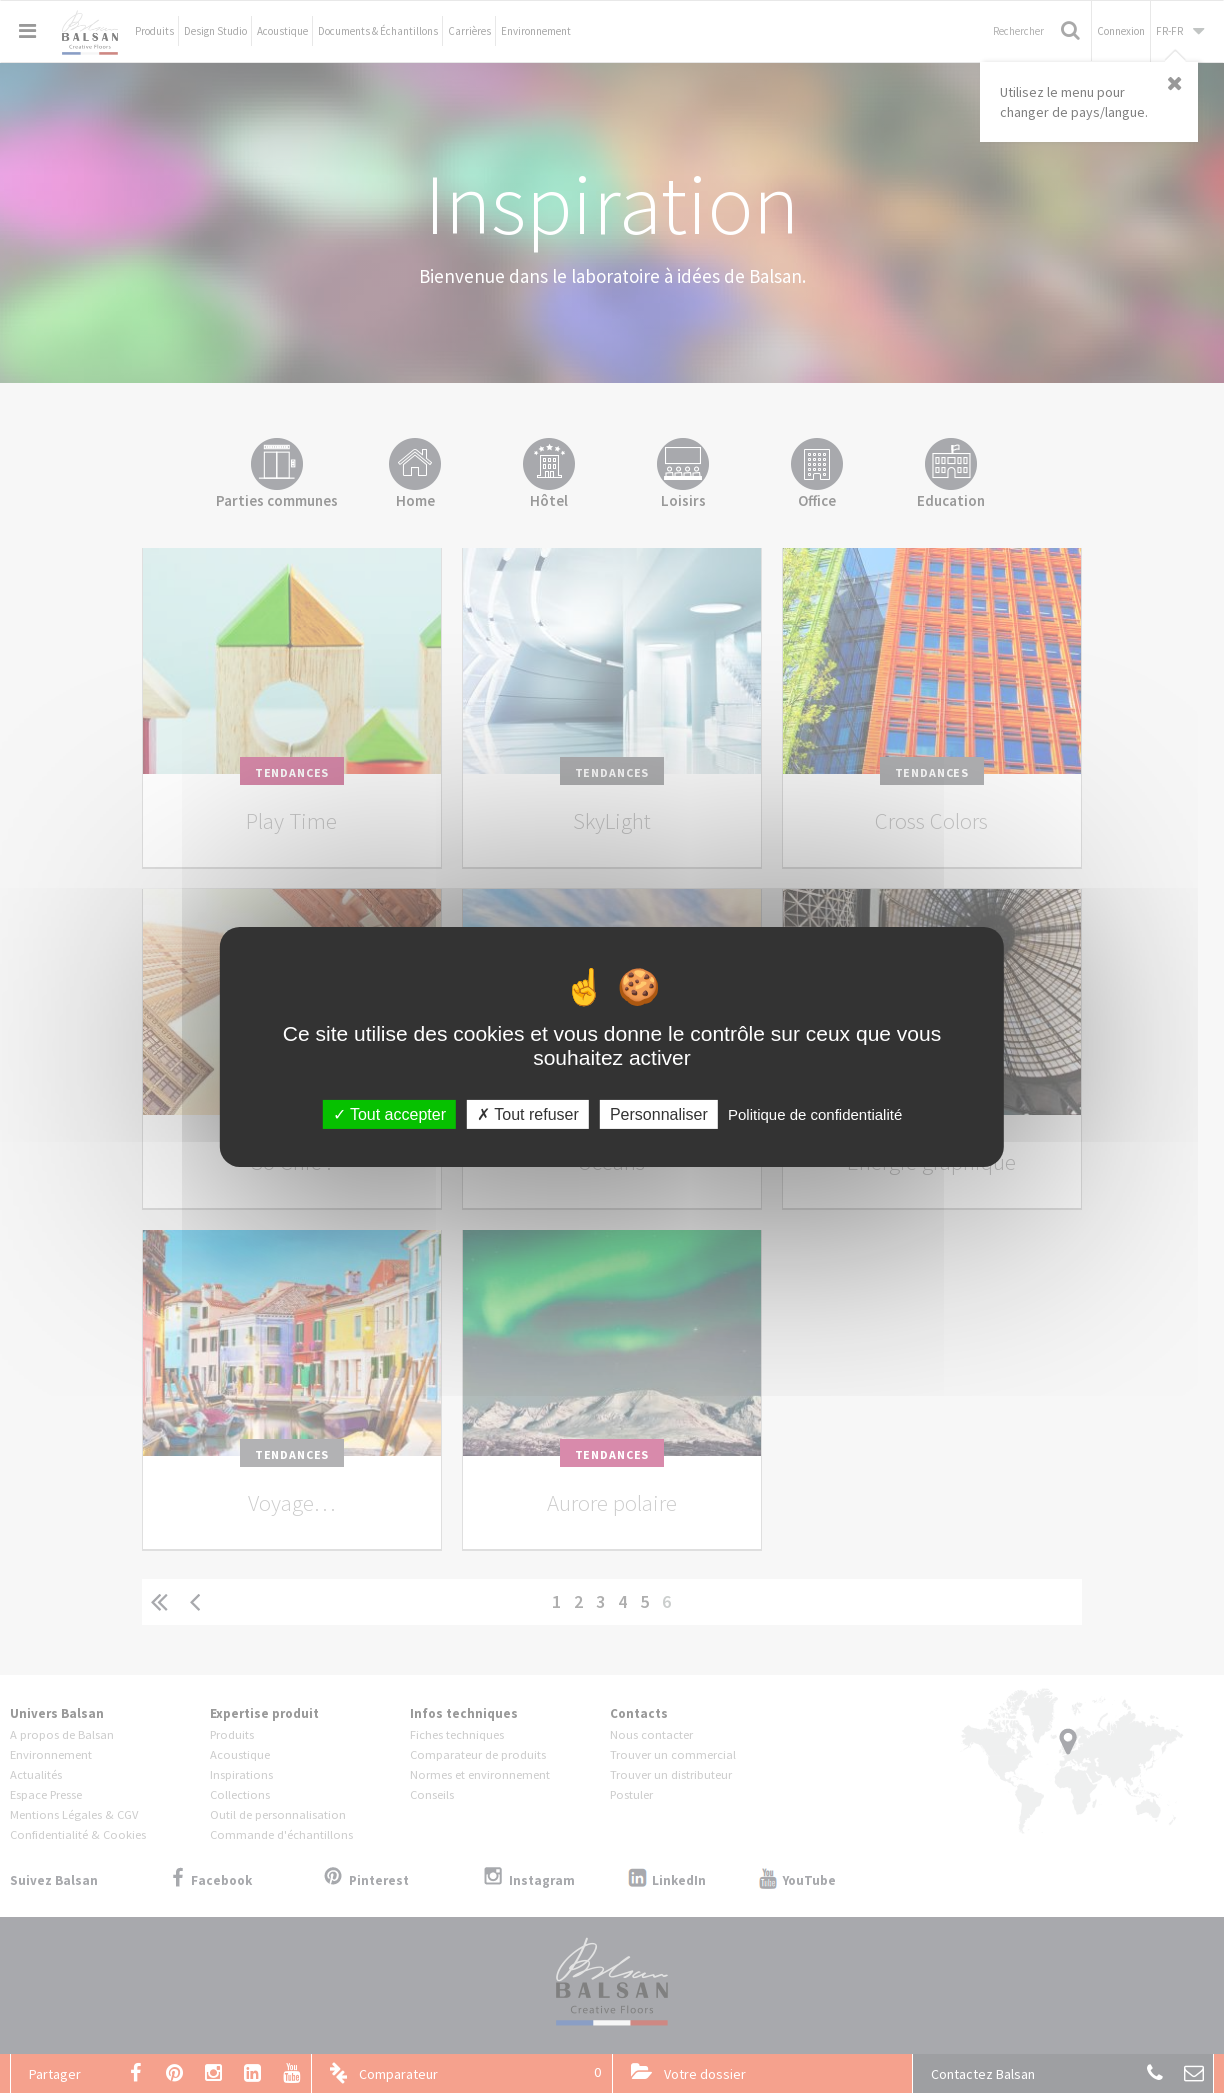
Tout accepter (389, 1113)
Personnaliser (659, 1113)
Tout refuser (528, 1113)
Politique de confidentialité (815, 1113)
